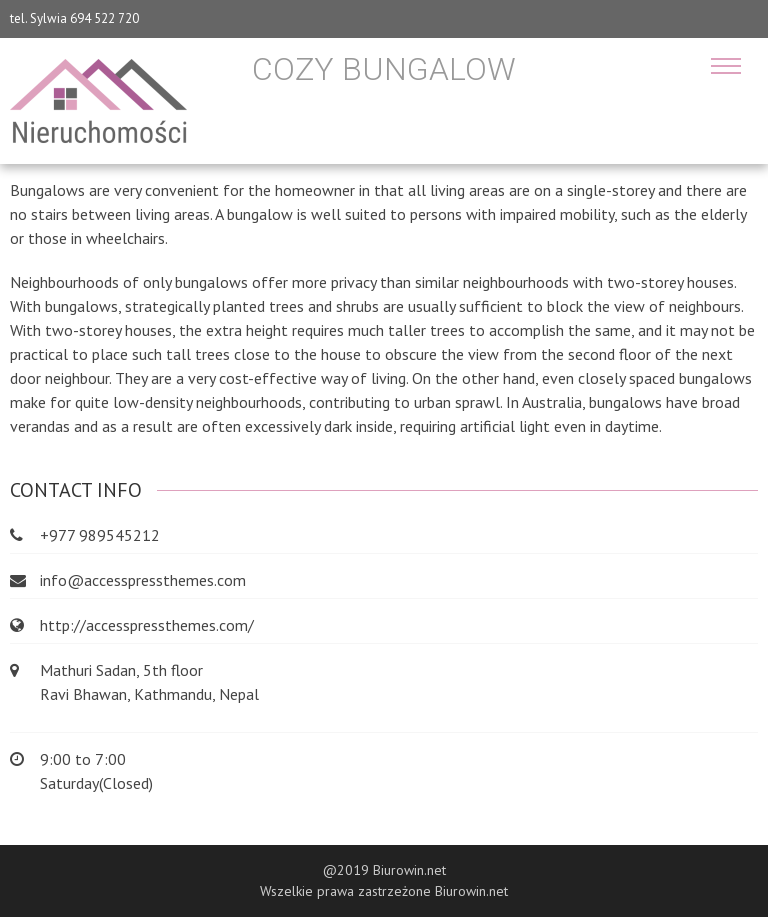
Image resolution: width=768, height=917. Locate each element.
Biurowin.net (471, 891)
